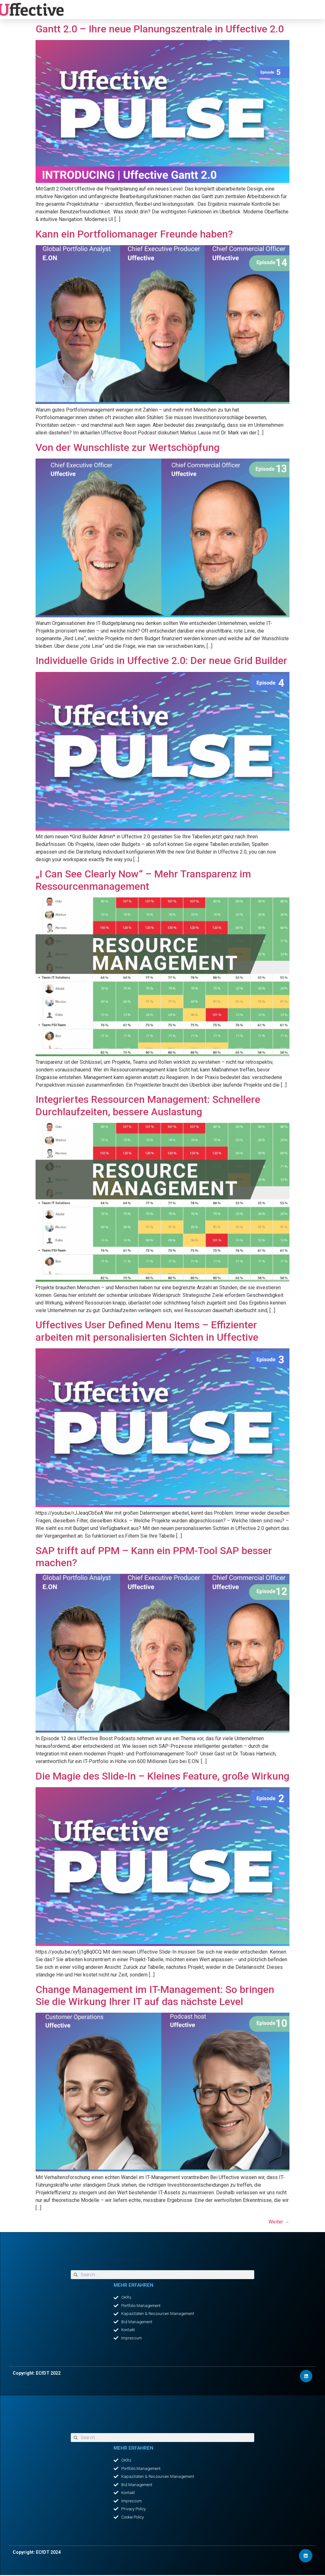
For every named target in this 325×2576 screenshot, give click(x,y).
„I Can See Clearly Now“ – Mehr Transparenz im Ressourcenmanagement (143, 880)
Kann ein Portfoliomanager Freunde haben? (134, 234)
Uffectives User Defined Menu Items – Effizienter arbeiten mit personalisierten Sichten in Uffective (147, 1331)
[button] (174, 9)
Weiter (279, 2222)
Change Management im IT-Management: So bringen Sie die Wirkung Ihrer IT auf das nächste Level (155, 1995)
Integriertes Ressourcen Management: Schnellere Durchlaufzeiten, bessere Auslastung (148, 1105)
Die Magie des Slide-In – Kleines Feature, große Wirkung (162, 1776)
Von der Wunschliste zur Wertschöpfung (128, 447)
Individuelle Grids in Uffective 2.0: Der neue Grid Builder (161, 660)
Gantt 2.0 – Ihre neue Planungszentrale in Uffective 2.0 (161, 29)
